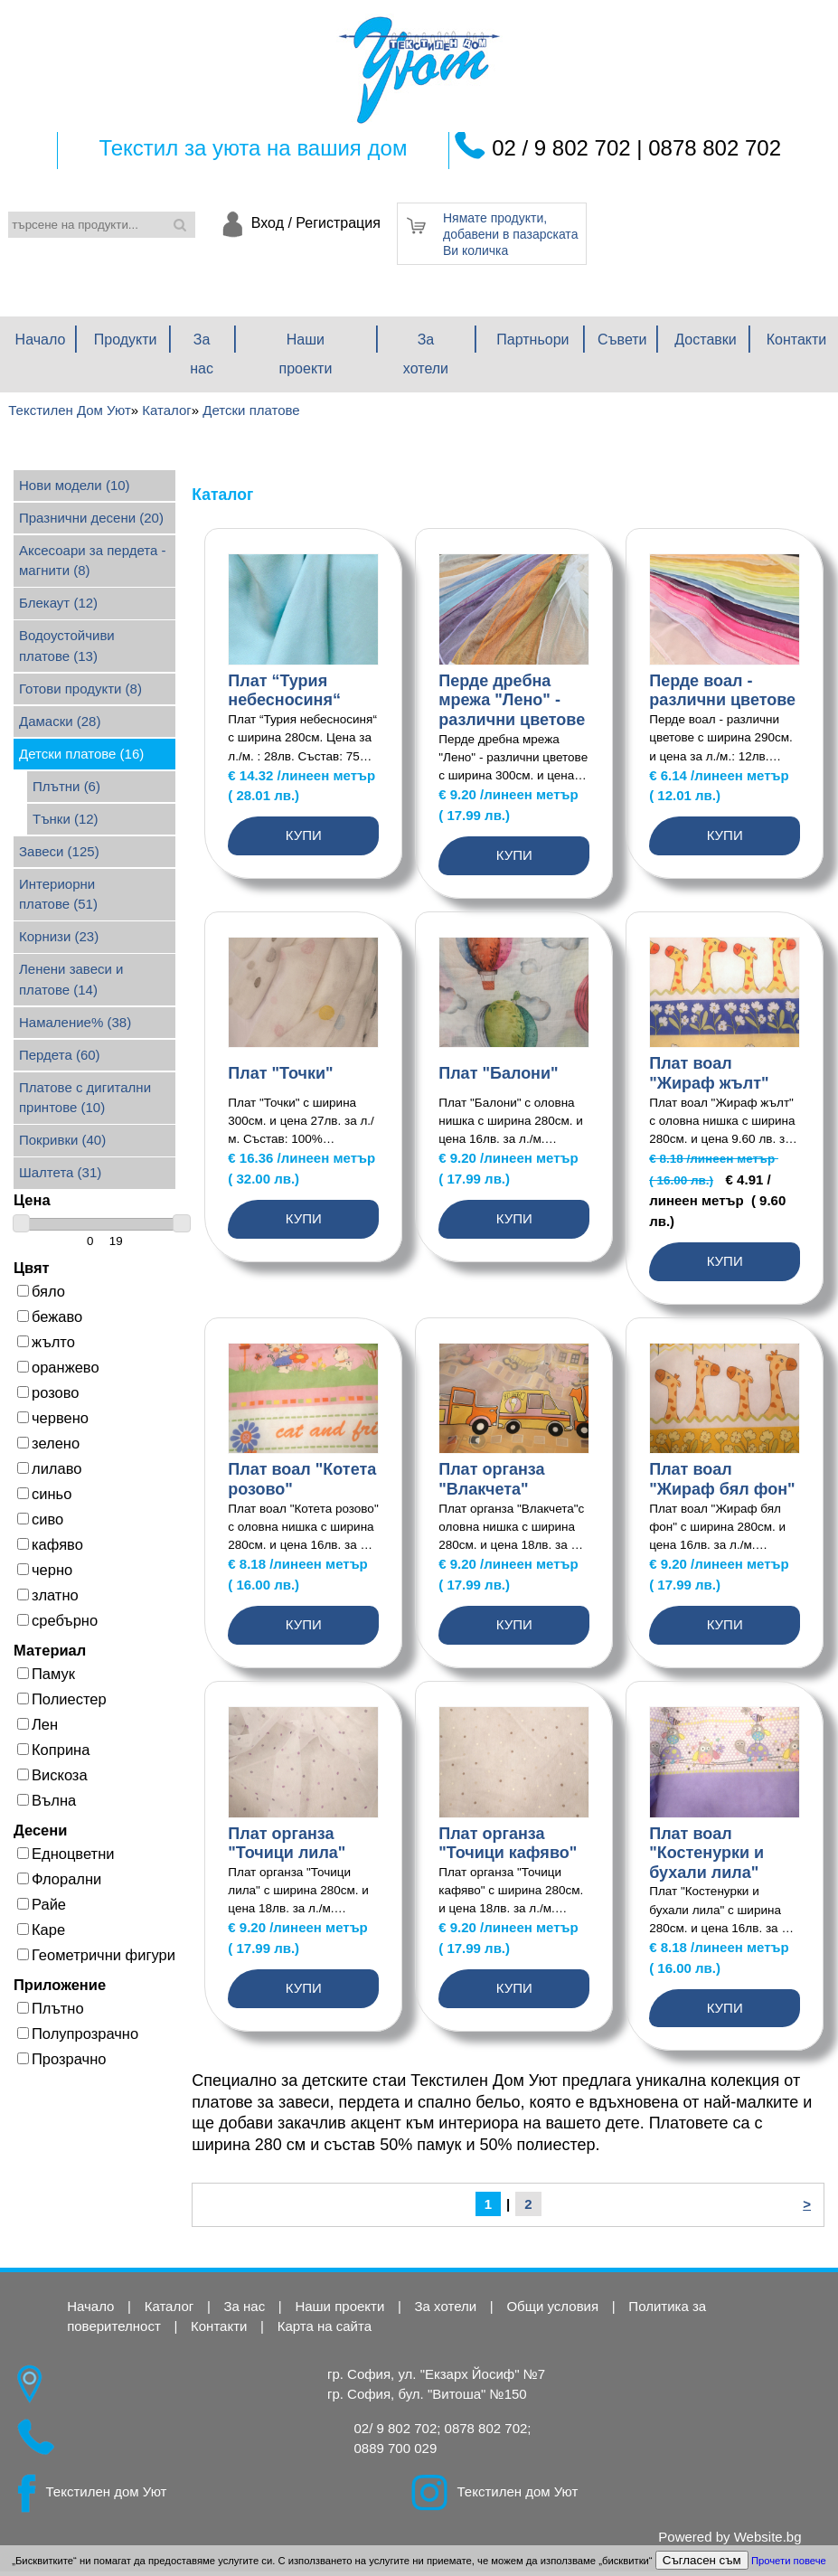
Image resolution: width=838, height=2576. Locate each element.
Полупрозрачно (77, 2038)
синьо (44, 1498)
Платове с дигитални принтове (85, 1102)
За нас (201, 358)
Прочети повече (788, 2560)
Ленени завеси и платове (71, 984)
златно (48, 1599)
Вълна (46, 1805)
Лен (37, 1729)
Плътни (66, 790)
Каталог (169, 2310)
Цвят (32, 1272)
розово (48, 1397)
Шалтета (60, 1176)
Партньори (532, 344)
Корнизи (59, 940)
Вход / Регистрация (316, 223)
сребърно (57, 1625)
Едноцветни (65, 1858)
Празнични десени (91, 522)
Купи (304, 839)
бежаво (49, 1321)
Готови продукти (80, 693)
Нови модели (74, 489)
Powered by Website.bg (729, 2541)
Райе (41, 1909)
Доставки (705, 344)
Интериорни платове (58, 899)
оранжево (58, 1371)
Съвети (622, 344)
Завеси (59, 855)
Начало (40, 344)
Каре (41, 1934)
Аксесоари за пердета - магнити (92, 565)
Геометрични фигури (96, 1959)
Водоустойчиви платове (67, 650)
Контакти (797, 344)
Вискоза (52, 1779)
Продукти (125, 344)
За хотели (425, 358)
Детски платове (81, 758)
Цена (32, 1204)
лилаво (49, 1473)
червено (53, 1422)
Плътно (50, 2013)
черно (44, 1574)
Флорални (59, 1883)
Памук (46, 1678)
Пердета (59, 1059)
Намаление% (75, 1026)
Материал (50, 1655)
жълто (46, 1346)
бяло (41, 1296)
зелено (48, 1447)
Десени (40, 1834)
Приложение (60, 1989)
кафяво (50, 1549)
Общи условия (552, 2310)
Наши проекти (306, 358)
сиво (40, 1523)
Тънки (66, 823)
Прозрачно (61, 2063)
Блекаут (58, 607)
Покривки (62, 1144)
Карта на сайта (325, 2330)
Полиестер (62, 1703)
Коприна (53, 1754)
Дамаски (59, 725)
